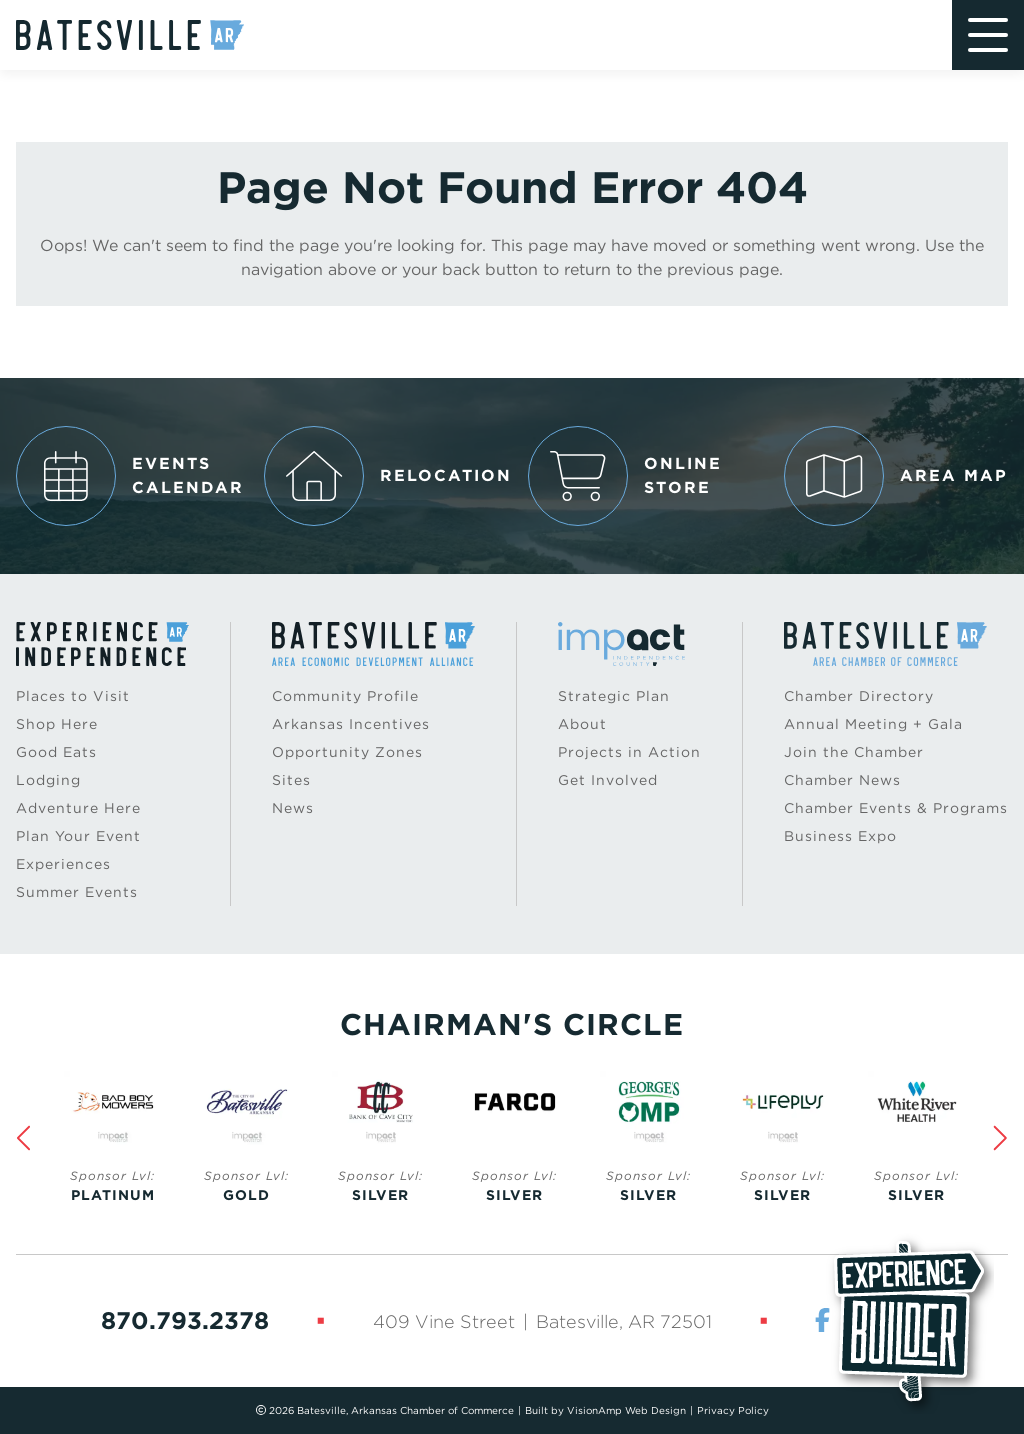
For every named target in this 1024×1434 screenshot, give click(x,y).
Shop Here (57, 724)
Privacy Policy (733, 1410)
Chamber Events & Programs (896, 808)
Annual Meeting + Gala (873, 724)
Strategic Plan (614, 696)
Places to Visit (73, 696)
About (582, 724)
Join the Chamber (854, 752)
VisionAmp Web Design (626, 1410)
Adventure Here (78, 808)
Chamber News (842, 780)
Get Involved (608, 780)
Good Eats (56, 752)
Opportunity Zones (347, 752)
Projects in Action (629, 752)
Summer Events (77, 892)
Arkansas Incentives (351, 724)
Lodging (48, 780)
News (293, 808)
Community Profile (345, 696)
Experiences (63, 864)
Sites (291, 780)
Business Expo (840, 836)
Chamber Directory (859, 696)
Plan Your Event (78, 836)
